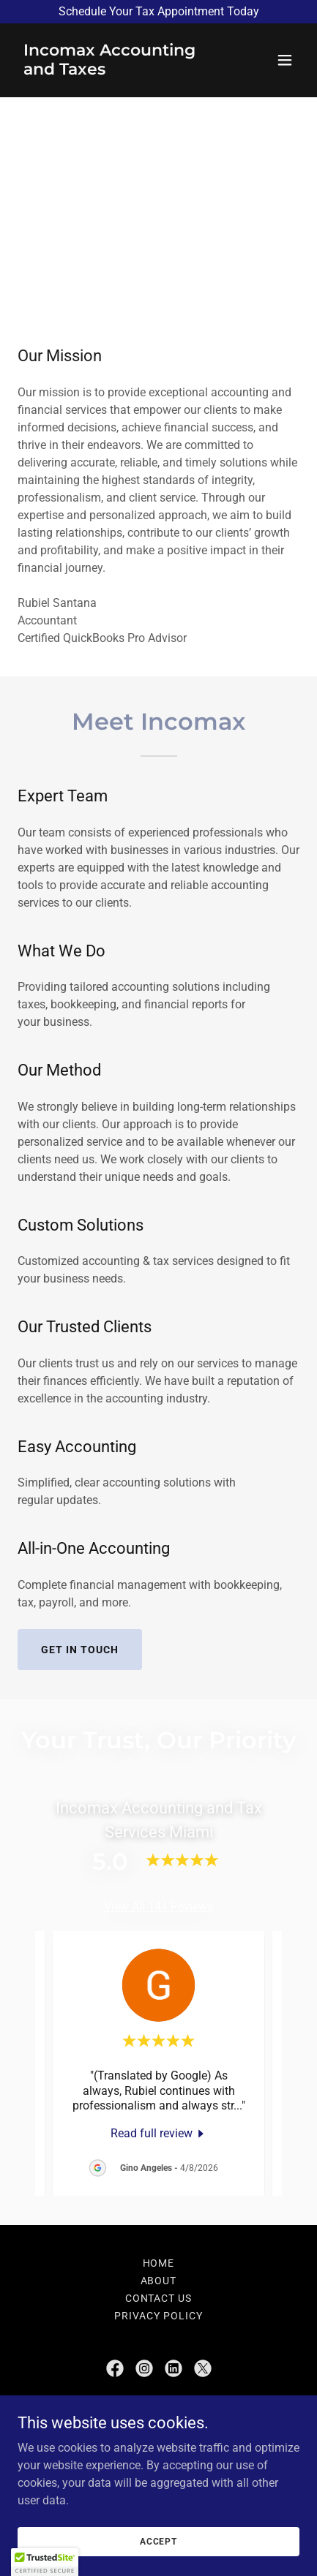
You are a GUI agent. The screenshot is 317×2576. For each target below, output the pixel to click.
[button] (284, 60)
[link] (116, 71)
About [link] (159, 2280)
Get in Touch (80, 1649)
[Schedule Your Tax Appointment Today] (158, 11)
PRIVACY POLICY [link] (158, 2316)
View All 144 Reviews (158, 1907)
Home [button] (159, 2263)
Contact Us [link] (159, 2298)
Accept (158, 2541)
